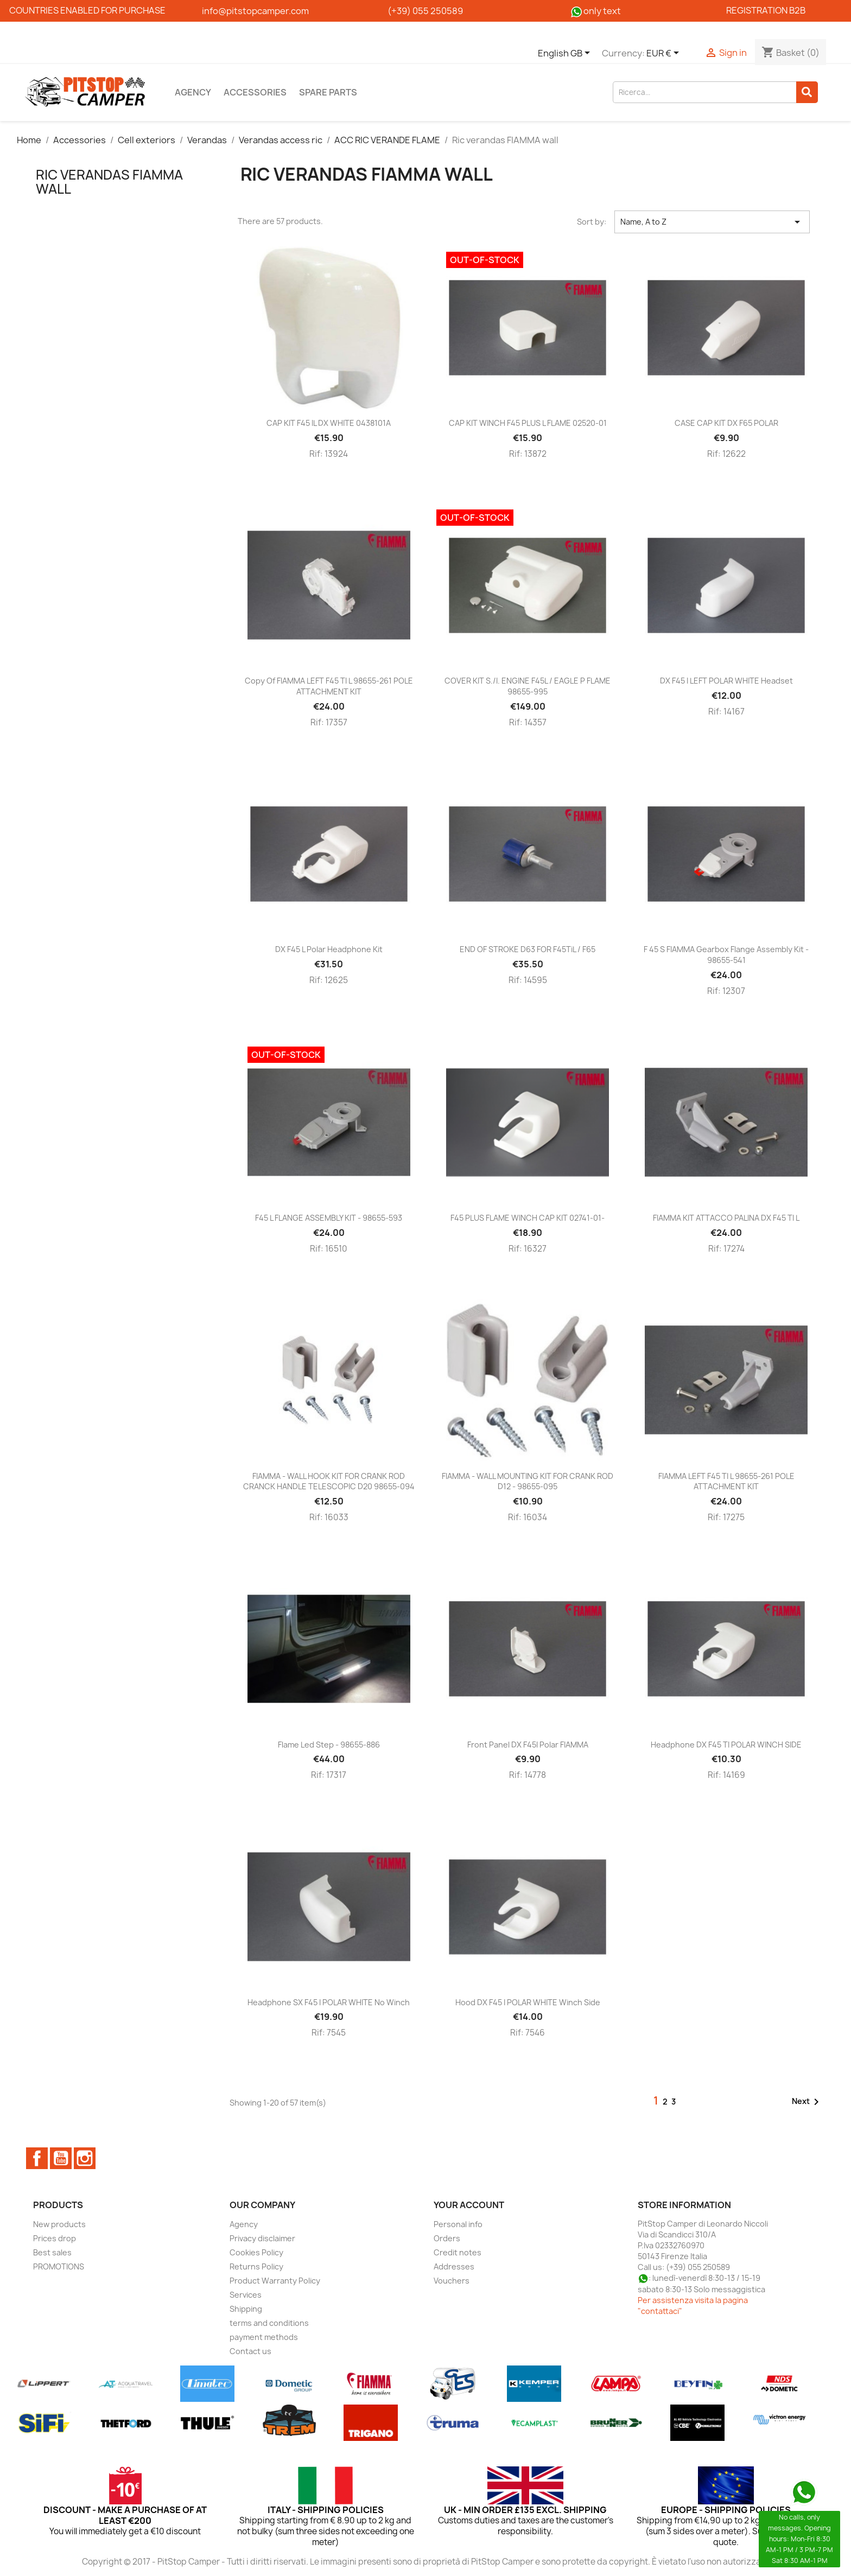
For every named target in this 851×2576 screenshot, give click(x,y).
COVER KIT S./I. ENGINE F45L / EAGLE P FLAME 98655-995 (527, 686)
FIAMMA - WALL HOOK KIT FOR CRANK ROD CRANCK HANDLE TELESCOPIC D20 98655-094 (329, 1481)
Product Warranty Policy (275, 2280)
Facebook (37, 2158)
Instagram (85, 2158)
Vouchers (451, 2280)
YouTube (61, 2158)
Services (246, 2295)
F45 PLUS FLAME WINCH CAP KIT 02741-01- (527, 1218)
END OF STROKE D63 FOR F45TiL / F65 (527, 949)
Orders (447, 2238)
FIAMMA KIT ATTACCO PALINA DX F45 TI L (726, 1218)
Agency (193, 92)
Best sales (52, 2252)
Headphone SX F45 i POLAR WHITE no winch (328, 2002)
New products (59, 2224)
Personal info (458, 2224)
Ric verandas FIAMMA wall (109, 181)
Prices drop (54, 2238)
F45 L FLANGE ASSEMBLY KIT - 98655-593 (328, 1218)
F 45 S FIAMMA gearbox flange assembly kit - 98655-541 (726, 954)
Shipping (246, 2309)
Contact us (250, 2351)
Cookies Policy (256, 2252)
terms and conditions (269, 2323)
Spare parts (328, 92)
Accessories (255, 92)
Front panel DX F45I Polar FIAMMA (527, 1744)
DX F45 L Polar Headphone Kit (329, 949)
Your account (469, 2205)
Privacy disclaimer (262, 2238)
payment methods (264, 2337)
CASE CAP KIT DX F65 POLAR (726, 423)
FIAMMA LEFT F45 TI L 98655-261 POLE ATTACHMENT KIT (726, 1481)
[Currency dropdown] (664, 53)
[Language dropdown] (566, 53)
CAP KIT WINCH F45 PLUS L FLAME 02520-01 (528, 423)
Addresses (454, 2266)
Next (807, 2101)
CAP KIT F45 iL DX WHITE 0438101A (328, 423)
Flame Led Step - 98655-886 (329, 1744)
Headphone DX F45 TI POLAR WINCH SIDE (726, 1744)
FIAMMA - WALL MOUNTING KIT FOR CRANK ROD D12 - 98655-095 (527, 1481)
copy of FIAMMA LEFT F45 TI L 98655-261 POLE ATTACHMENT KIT (329, 686)
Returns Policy (256, 2266)
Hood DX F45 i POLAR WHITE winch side (527, 2002)
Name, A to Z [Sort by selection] (712, 221)
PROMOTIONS (58, 2266)
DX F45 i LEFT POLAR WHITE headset (726, 680)
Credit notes (457, 2252)
